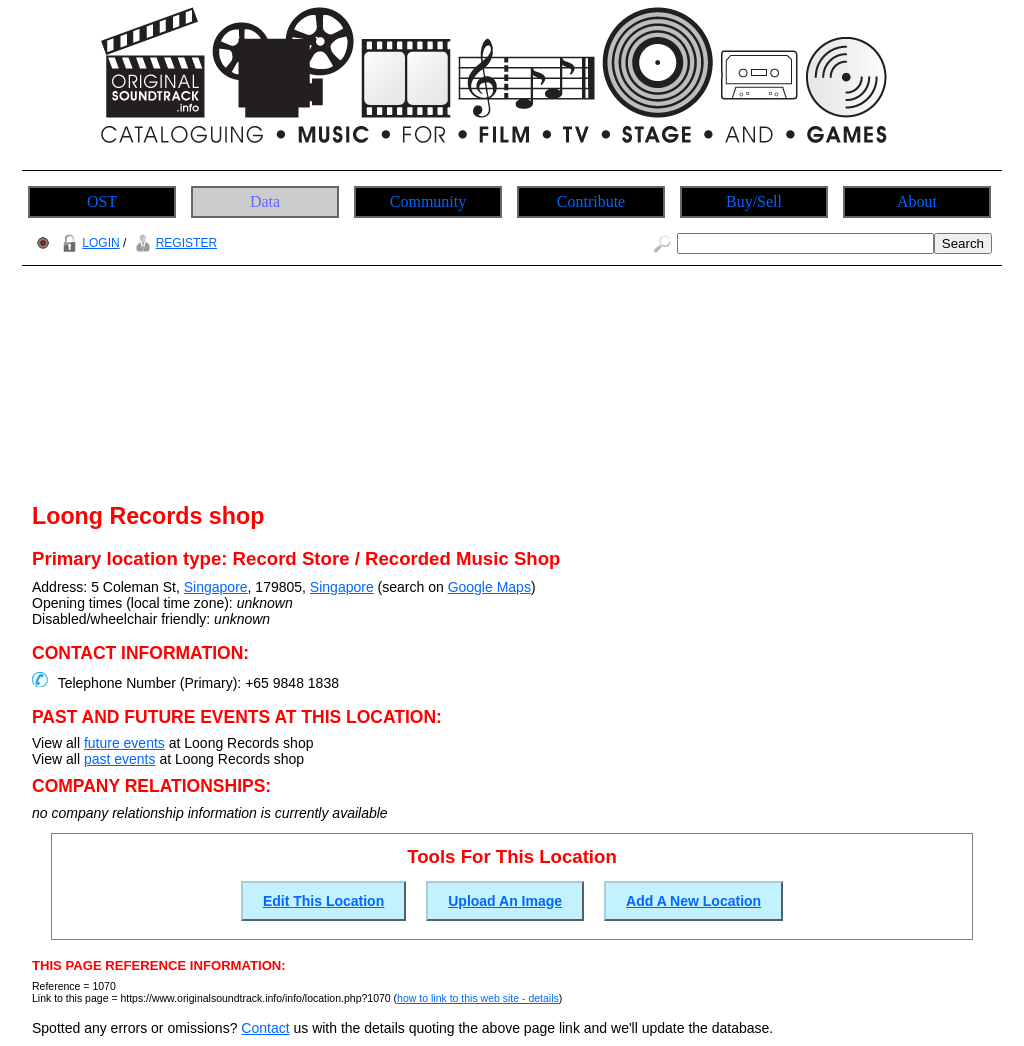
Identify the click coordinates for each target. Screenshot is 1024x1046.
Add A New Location (693, 901)
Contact (265, 1028)
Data (265, 201)
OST (102, 201)
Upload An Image (505, 901)
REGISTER (173, 243)
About (917, 201)
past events (120, 759)
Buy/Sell (754, 201)
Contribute (591, 201)
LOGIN (88, 243)
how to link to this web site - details (478, 998)
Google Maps (489, 587)
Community (428, 201)
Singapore (216, 587)
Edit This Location (323, 901)
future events (124, 743)
